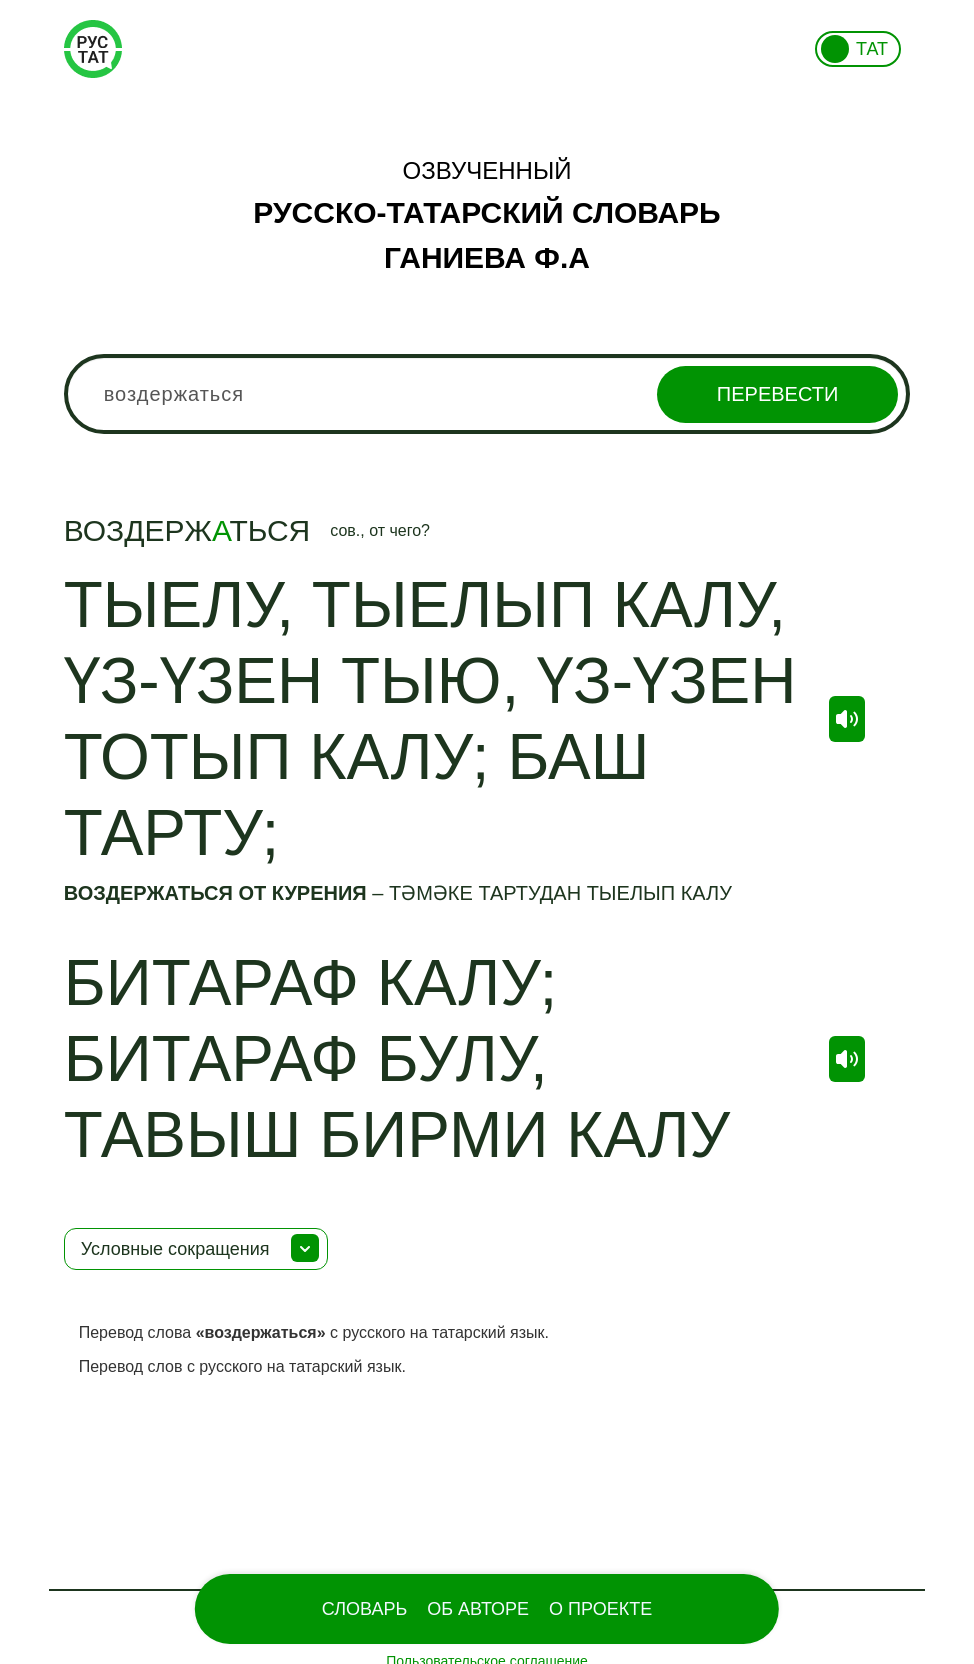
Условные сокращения (175, 1249)
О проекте (600, 1609)
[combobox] (487, 394)
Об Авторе (478, 1609)
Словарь (364, 1609)
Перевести (777, 394)
